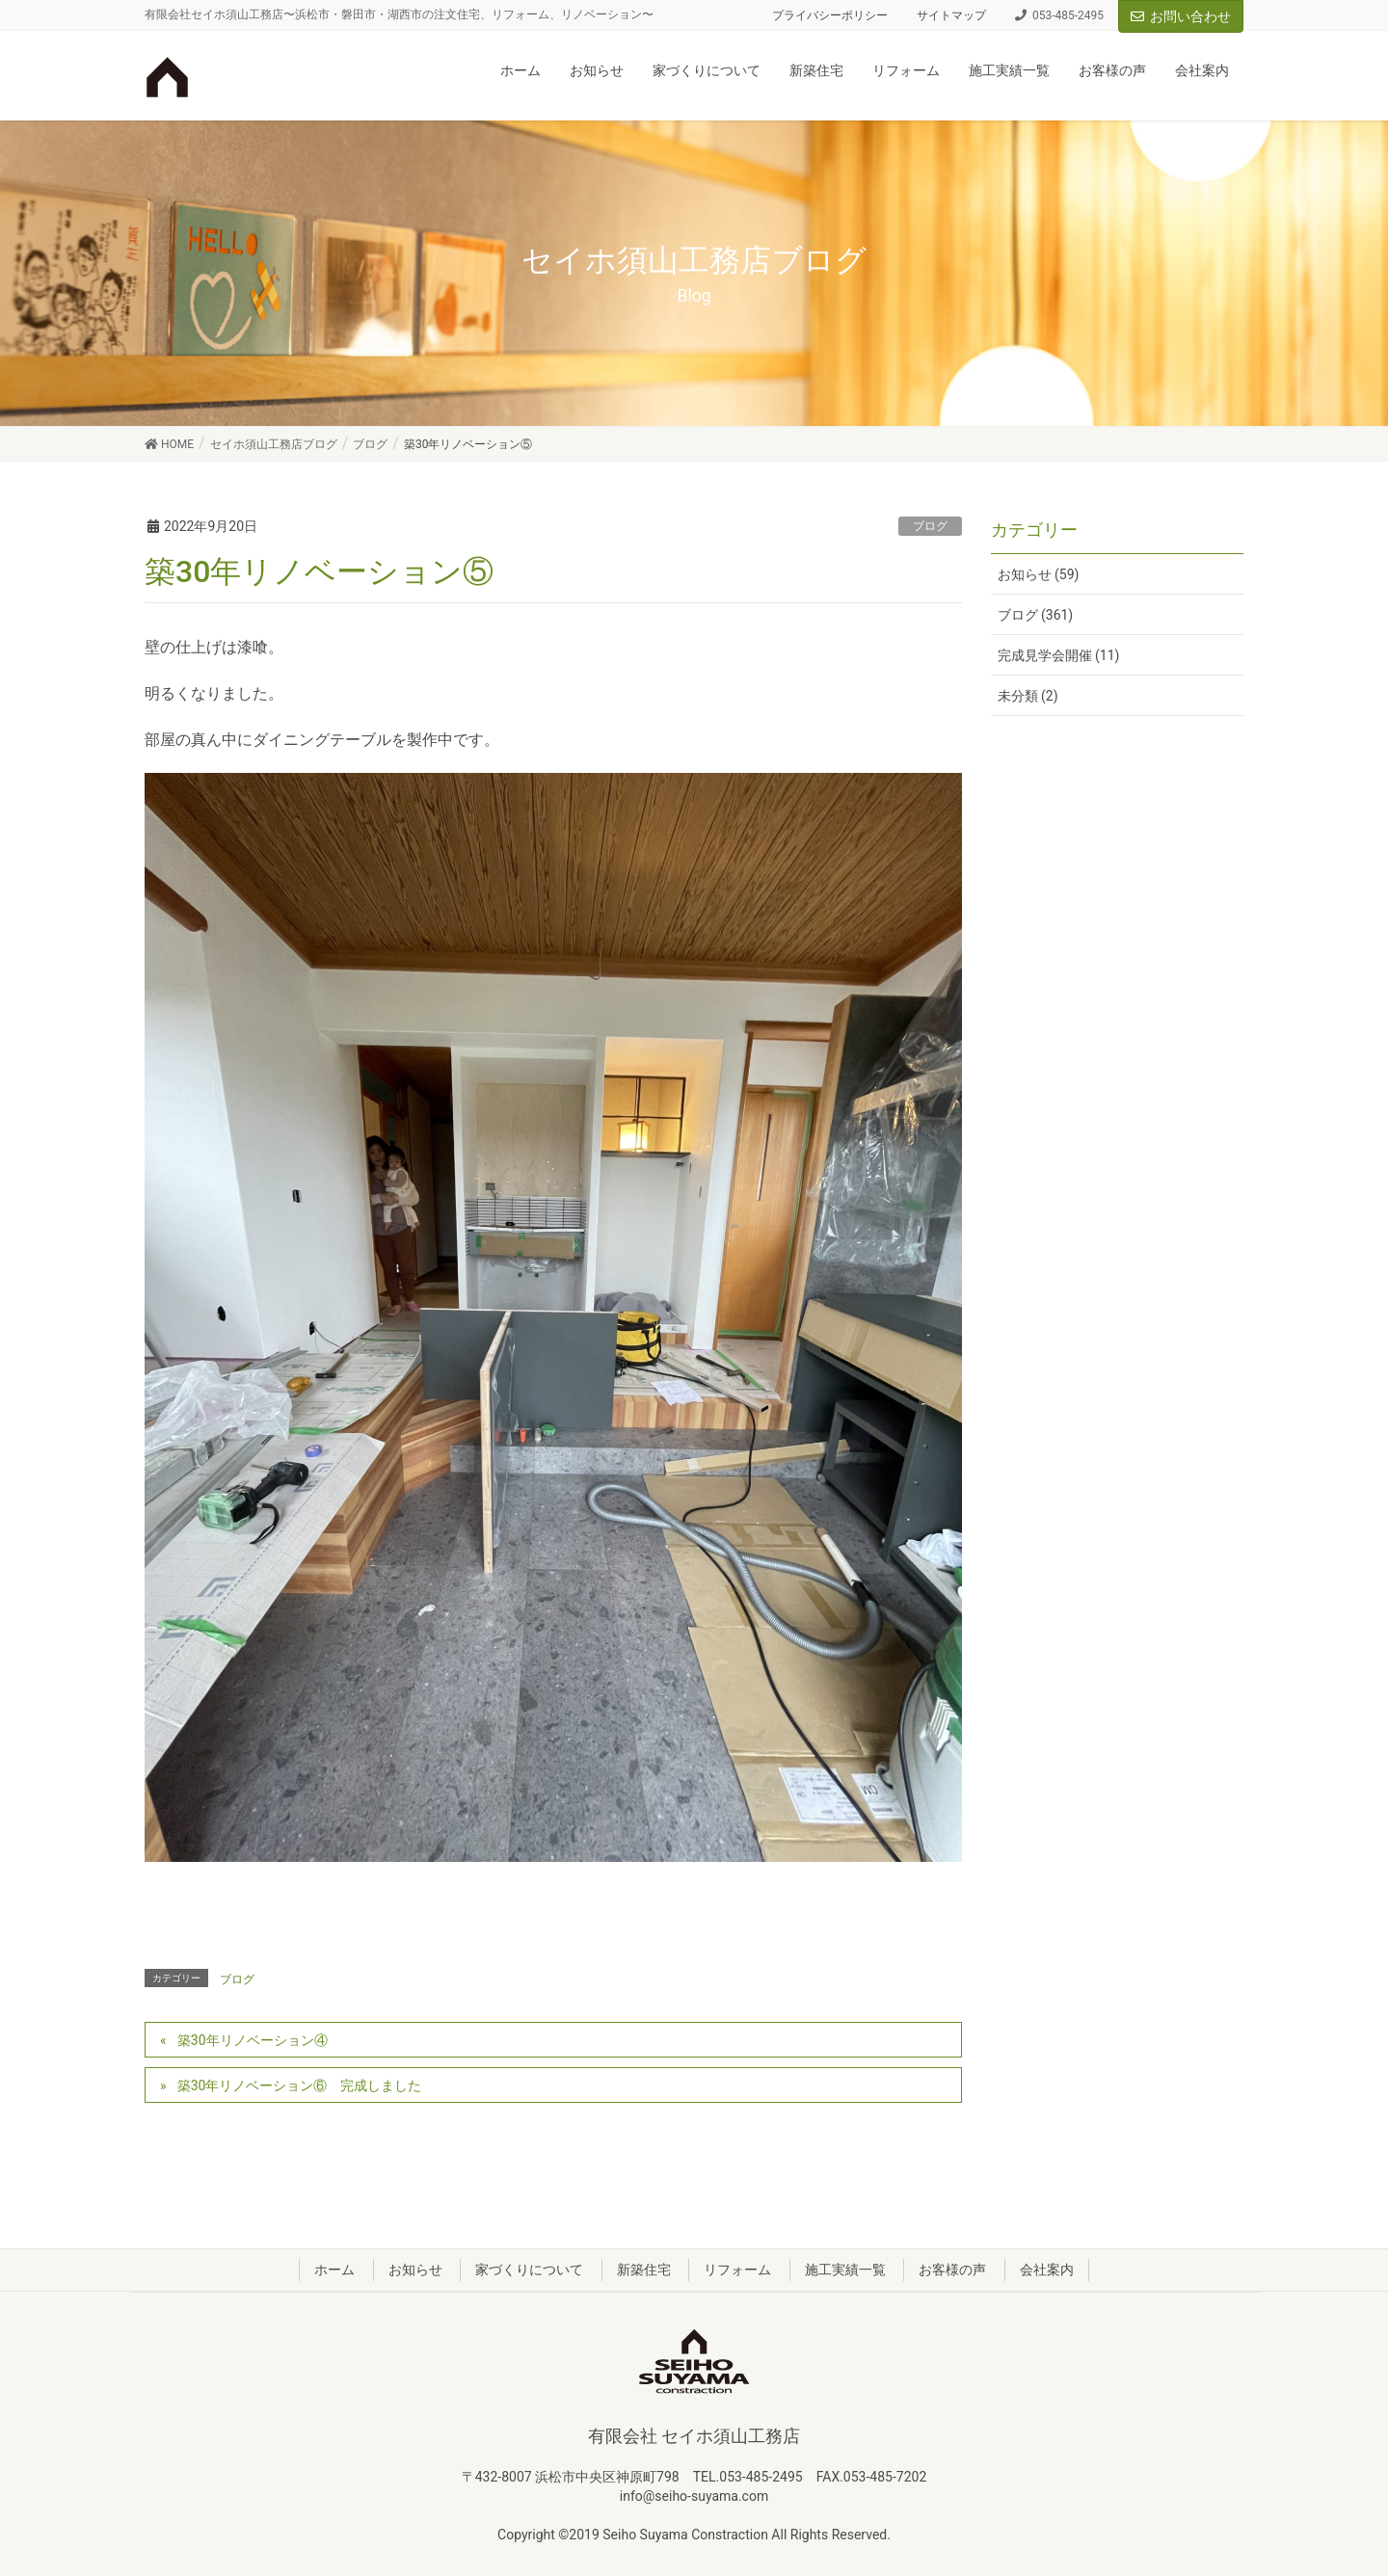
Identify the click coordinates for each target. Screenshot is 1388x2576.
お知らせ (415, 2269)
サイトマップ (951, 15)
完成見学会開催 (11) (1059, 655)
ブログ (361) (1036, 615)
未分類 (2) (1028, 696)
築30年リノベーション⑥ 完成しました (299, 2085)
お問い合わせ (1181, 16)
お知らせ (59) (1039, 574)
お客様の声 (952, 2269)
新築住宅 (644, 2269)
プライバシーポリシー (830, 15)
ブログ (930, 526)
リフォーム (737, 2269)
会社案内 (1047, 2269)
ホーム (334, 2269)
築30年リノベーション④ (252, 2040)
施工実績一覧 (845, 2269)
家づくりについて (529, 2269)
